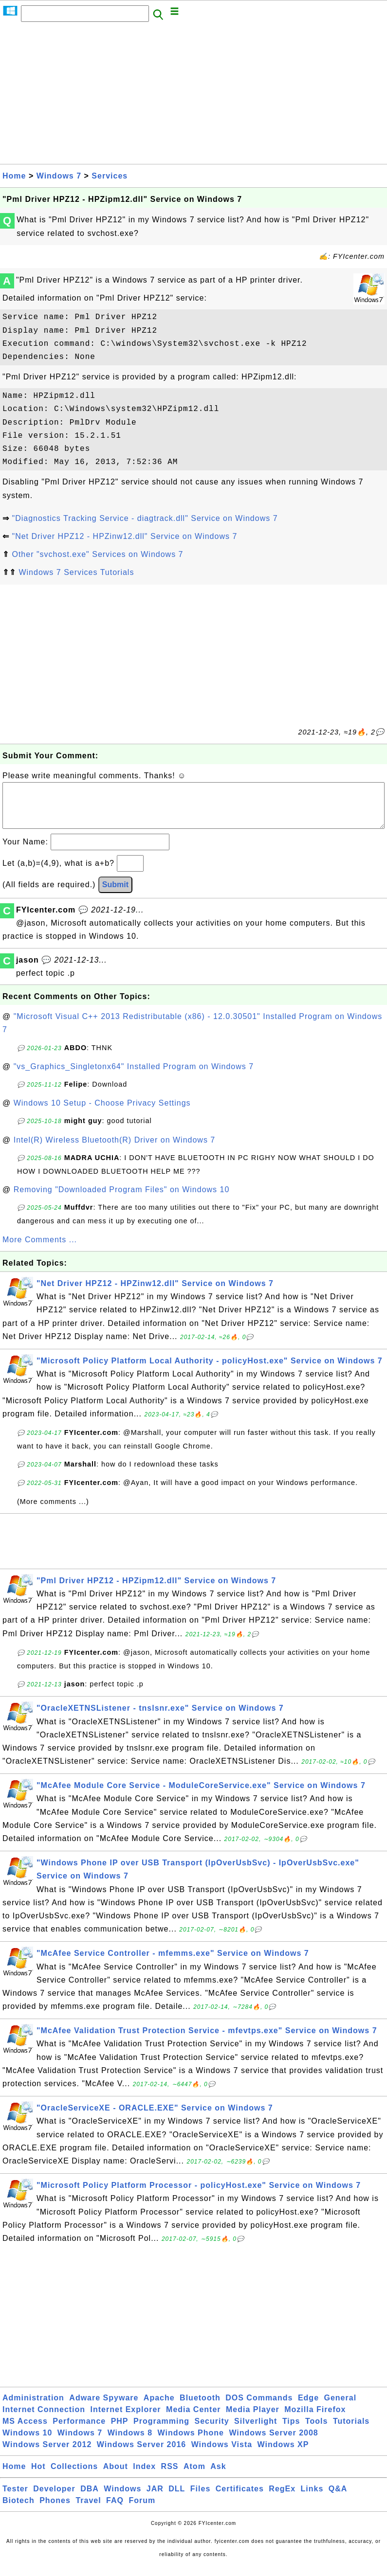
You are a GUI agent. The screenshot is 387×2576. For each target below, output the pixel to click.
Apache (159, 2407)
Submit (115, 894)
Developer (54, 2498)
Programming (161, 2431)
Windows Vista (221, 2454)
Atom (194, 2476)
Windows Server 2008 (273, 2442)
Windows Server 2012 (47, 2454)
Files (200, 2498)
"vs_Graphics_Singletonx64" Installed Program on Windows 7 (134, 1076)
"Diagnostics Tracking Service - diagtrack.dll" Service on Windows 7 (144, 518)
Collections (74, 2476)
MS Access (25, 2431)
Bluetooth (200, 2407)
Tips (291, 2431)
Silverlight (255, 2431)
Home (14, 176)
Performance (79, 2431)
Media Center (193, 2419)
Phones (55, 2510)
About (115, 2476)
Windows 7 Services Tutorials (76, 572)
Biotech (18, 2510)
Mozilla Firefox (315, 2419)
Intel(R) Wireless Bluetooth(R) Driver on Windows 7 (115, 1149)
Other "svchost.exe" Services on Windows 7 (97, 554)
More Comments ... (39, 1249)
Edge (308, 2407)
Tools (316, 2431)
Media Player (252, 2419)
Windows (122, 2498)
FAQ (115, 2510)
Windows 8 (130, 2442)
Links (312, 2498)
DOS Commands (259, 2407)
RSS (170, 2476)
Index (144, 2476)
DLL (176, 2498)
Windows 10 (27, 2442)
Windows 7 (59, 176)
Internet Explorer (126, 2419)
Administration (33, 2407)
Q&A (338, 2498)
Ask (218, 2476)
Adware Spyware (103, 2407)
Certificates (240, 2498)
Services (110, 176)
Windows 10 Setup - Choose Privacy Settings (102, 1113)
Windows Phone (191, 2442)
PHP (120, 2431)
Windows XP (283, 2454)
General (340, 2407)
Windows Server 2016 (141, 2454)
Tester (15, 2498)
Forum (142, 2510)
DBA (89, 2498)
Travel (88, 2510)
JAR (155, 2498)
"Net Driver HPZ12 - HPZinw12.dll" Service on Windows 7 (124, 536)
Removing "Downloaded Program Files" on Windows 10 (122, 1199)
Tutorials (351, 2431)
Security (211, 2431)
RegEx (282, 2498)
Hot (38, 2476)
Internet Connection (43, 2419)
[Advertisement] (193, 96)
